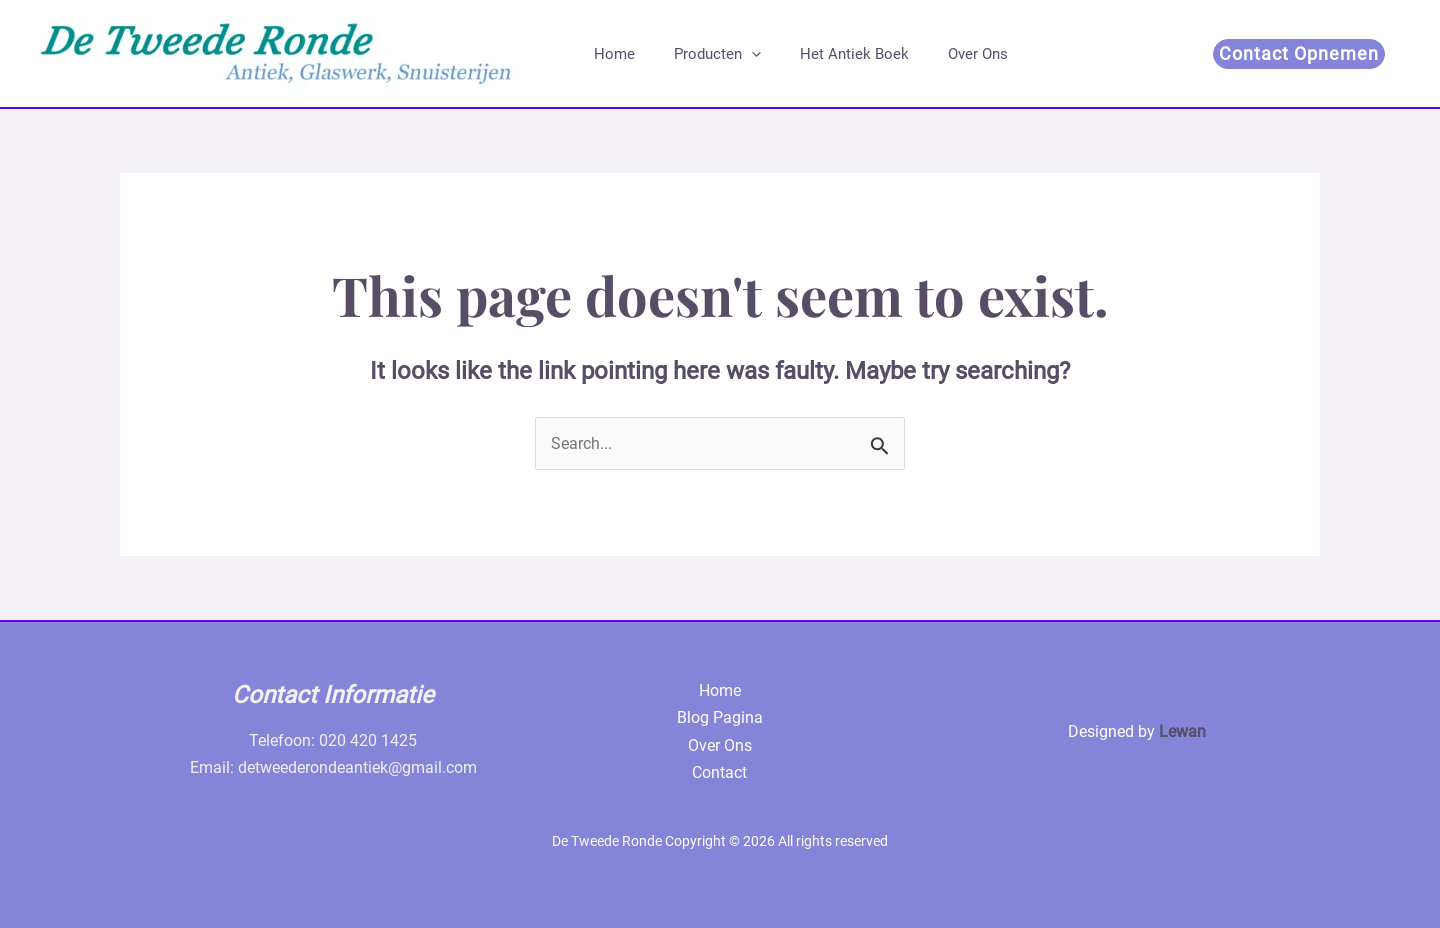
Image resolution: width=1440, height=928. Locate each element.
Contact (719, 772)
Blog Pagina (720, 717)
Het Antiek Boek (831, 54)
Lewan (1182, 731)
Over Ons (946, 54)
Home (609, 54)
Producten (703, 54)
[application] (737, 54)
